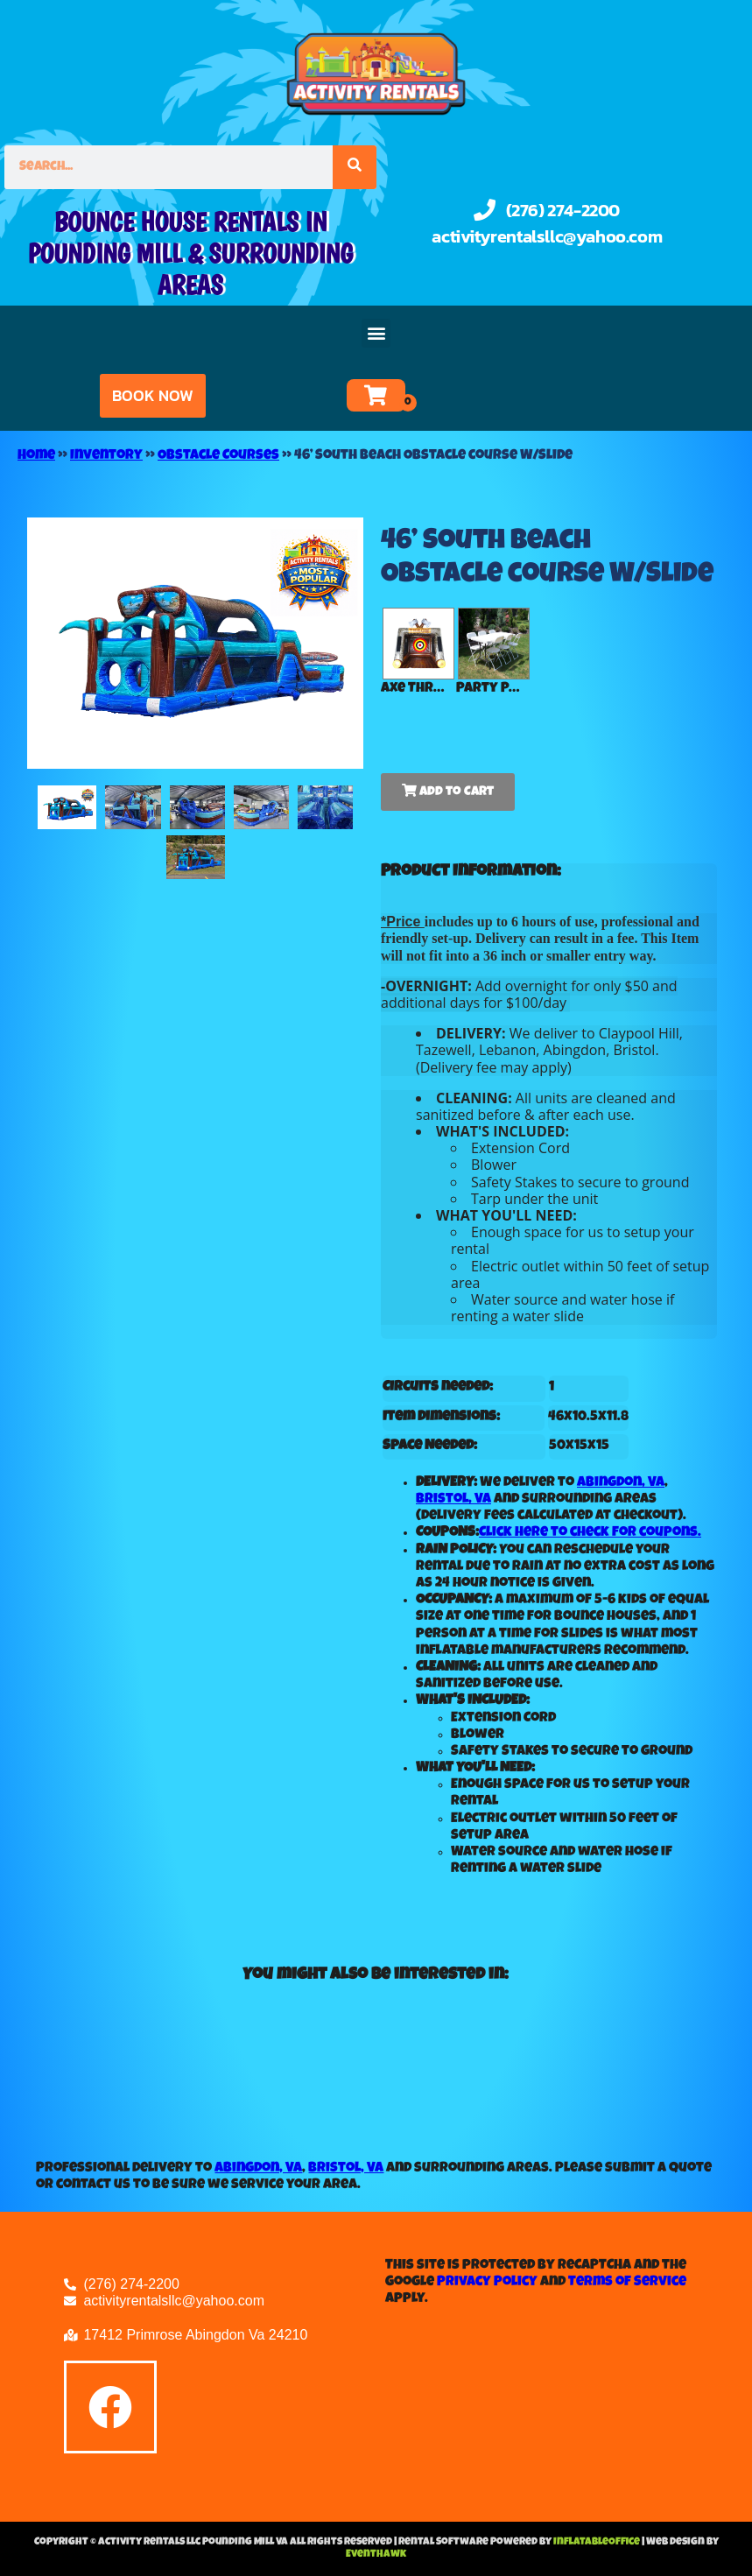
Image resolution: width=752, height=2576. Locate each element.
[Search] (354, 167)
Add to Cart (448, 791)
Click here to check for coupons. (590, 1533)
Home (36, 456)
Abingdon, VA (620, 1483)
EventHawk (376, 2555)
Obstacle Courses (218, 456)
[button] (376, 333)
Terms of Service (627, 2283)
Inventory (106, 456)
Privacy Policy (487, 2283)
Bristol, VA (453, 1500)
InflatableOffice (597, 2542)
